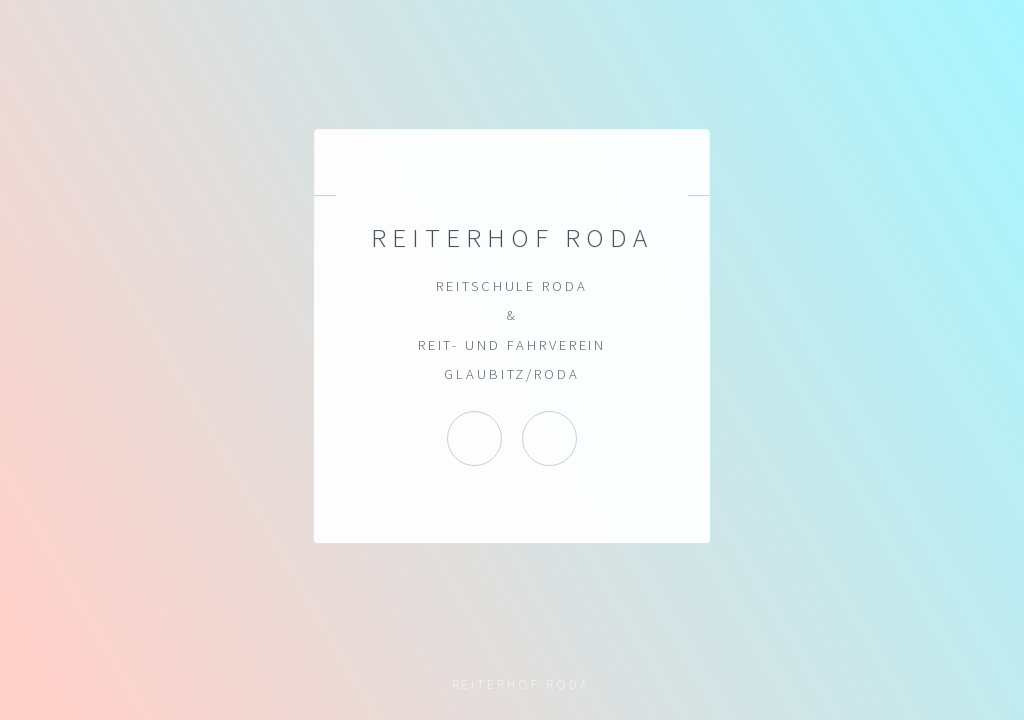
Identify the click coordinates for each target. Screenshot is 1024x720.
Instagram (474, 438)
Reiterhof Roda (549, 438)
